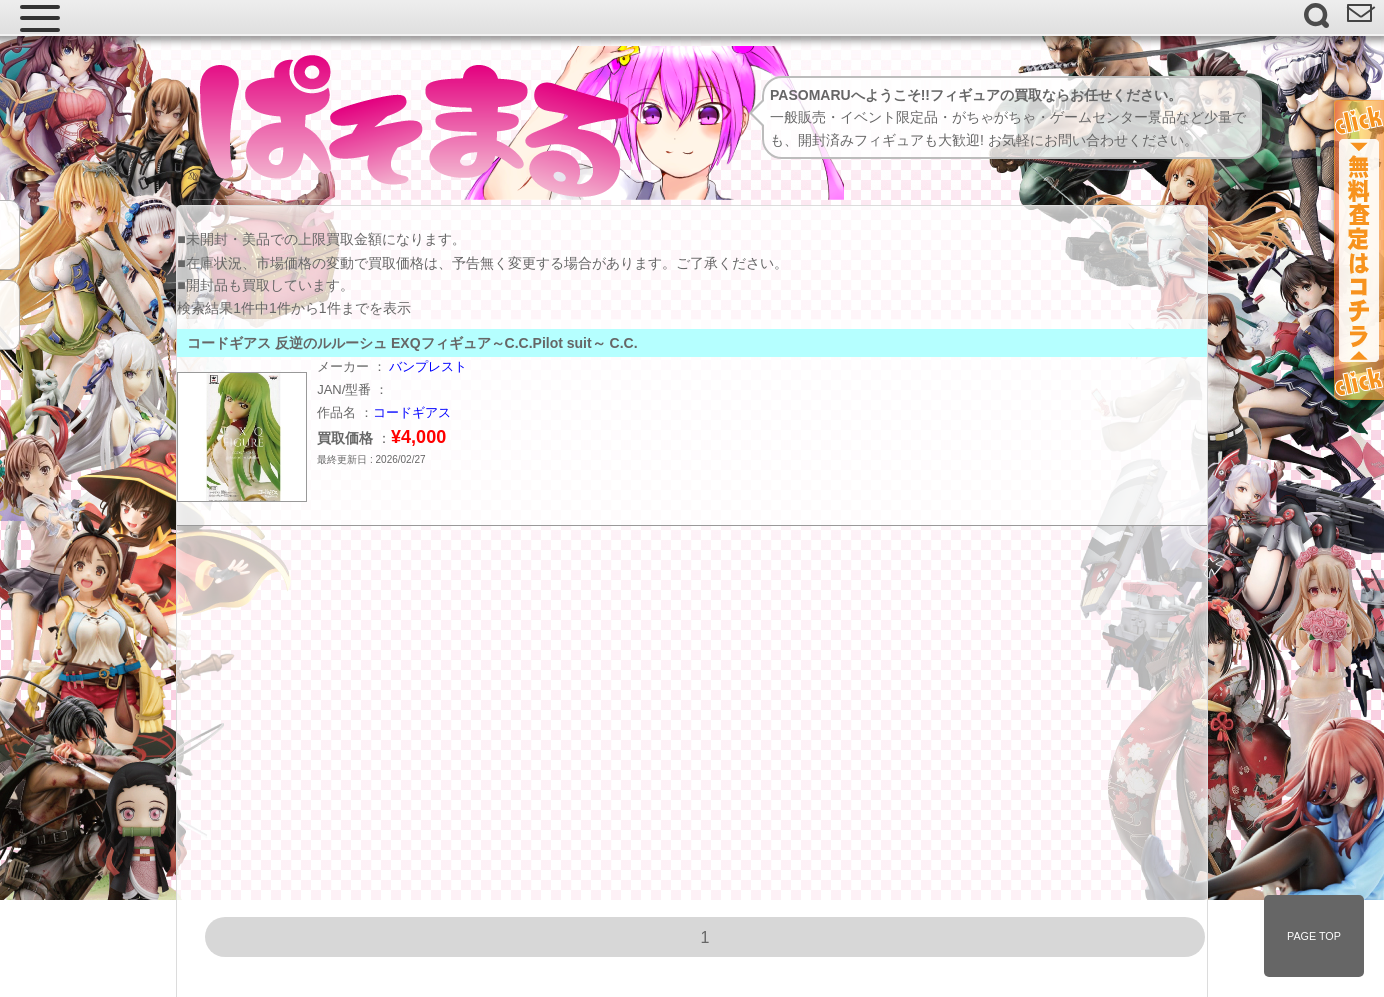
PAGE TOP (1314, 936)
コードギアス (412, 412)
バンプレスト (428, 366)
